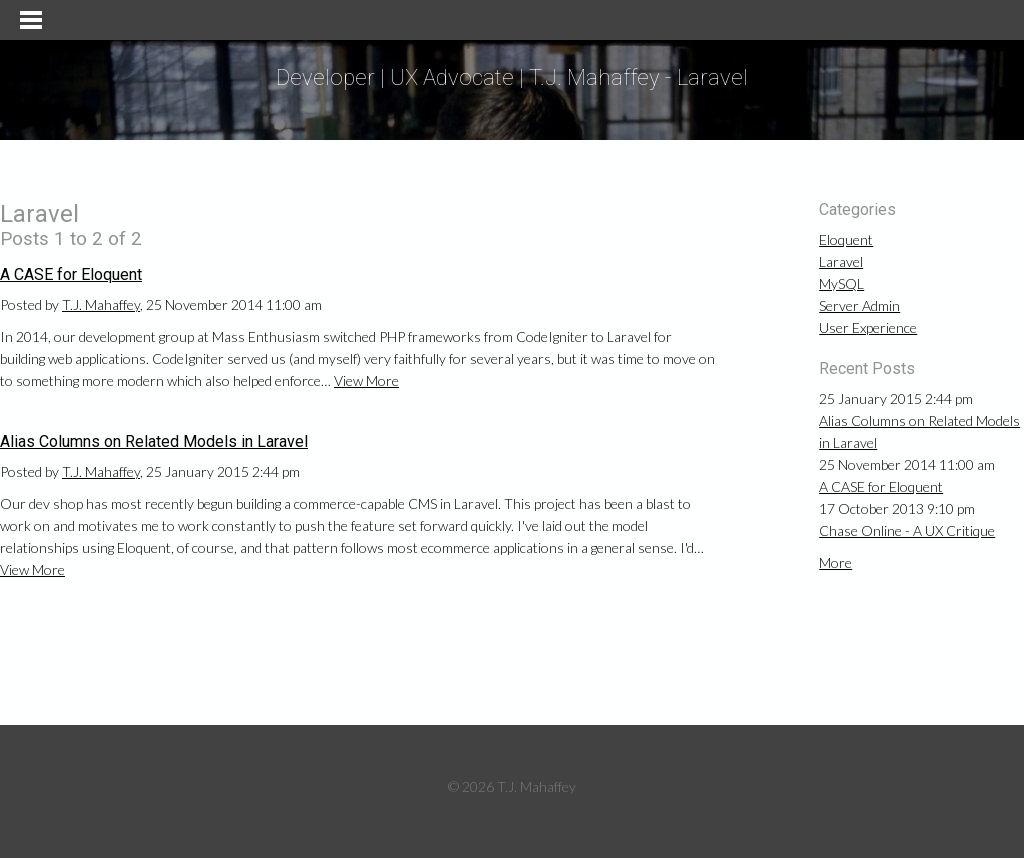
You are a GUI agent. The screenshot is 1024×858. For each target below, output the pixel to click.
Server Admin (859, 305)
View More (366, 380)
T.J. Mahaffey (101, 304)
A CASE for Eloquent (71, 274)
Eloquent (846, 239)
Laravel (841, 261)
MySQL (841, 283)
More (835, 562)
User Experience (868, 327)
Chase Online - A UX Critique (907, 530)
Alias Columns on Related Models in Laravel (154, 441)
